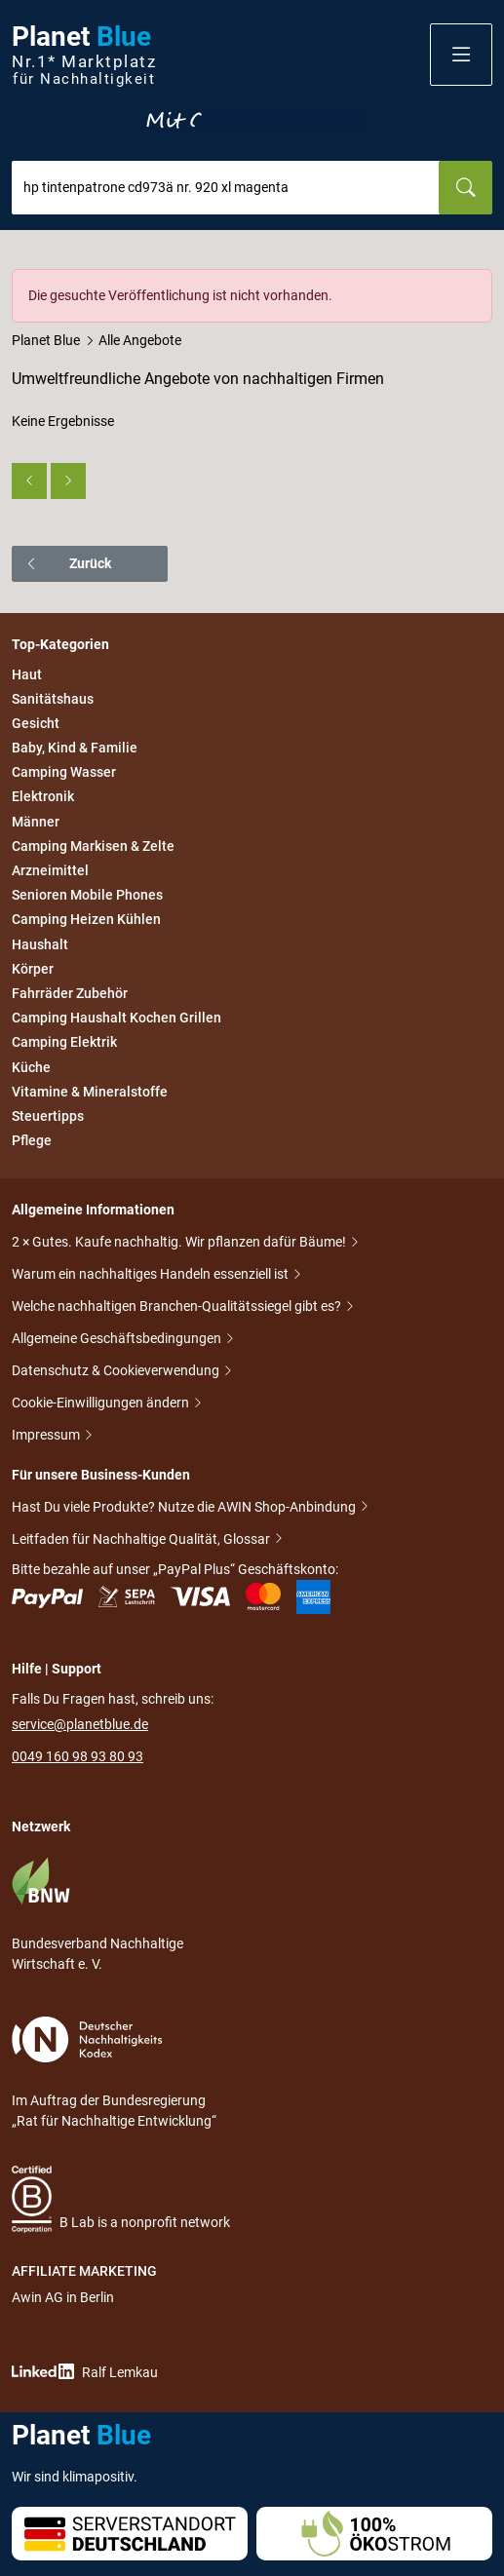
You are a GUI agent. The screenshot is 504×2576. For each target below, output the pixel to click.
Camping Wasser (64, 772)
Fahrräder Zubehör (70, 993)
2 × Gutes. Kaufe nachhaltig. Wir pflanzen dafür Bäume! (180, 1243)
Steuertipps (48, 1116)
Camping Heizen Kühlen (86, 920)
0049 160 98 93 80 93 (77, 1756)
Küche (31, 1067)
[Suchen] (465, 187)
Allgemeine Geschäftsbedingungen (118, 1339)
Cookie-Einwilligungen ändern (102, 1404)
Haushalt (40, 944)
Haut (27, 674)
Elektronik (43, 797)
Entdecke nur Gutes (252, 122)
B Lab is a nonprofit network (121, 2199)
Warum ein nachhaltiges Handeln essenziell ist (151, 1275)
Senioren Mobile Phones (87, 895)
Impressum (47, 1436)
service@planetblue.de (80, 1724)
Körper (33, 969)
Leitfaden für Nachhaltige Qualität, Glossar (142, 1539)
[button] (461, 54)
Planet (84, 55)
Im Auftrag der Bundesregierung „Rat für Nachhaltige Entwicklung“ (114, 2073)
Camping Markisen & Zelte (93, 846)
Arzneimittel (50, 870)
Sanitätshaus (53, 699)
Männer (35, 821)
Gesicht (35, 723)
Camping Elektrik (64, 1043)
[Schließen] (479, 283)
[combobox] (226, 187)
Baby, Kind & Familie (74, 747)
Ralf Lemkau (85, 2372)
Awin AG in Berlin (63, 2297)
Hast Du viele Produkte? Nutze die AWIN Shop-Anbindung (185, 1507)
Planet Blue (46, 340)
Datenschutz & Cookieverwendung (117, 1372)
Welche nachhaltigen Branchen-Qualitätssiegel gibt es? (178, 1307)
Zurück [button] (67, 563)
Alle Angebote (139, 340)
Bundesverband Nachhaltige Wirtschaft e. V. (97, 1914)
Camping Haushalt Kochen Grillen (116, 1017)
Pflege (32, 1140)
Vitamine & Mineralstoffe (90, 1091)
